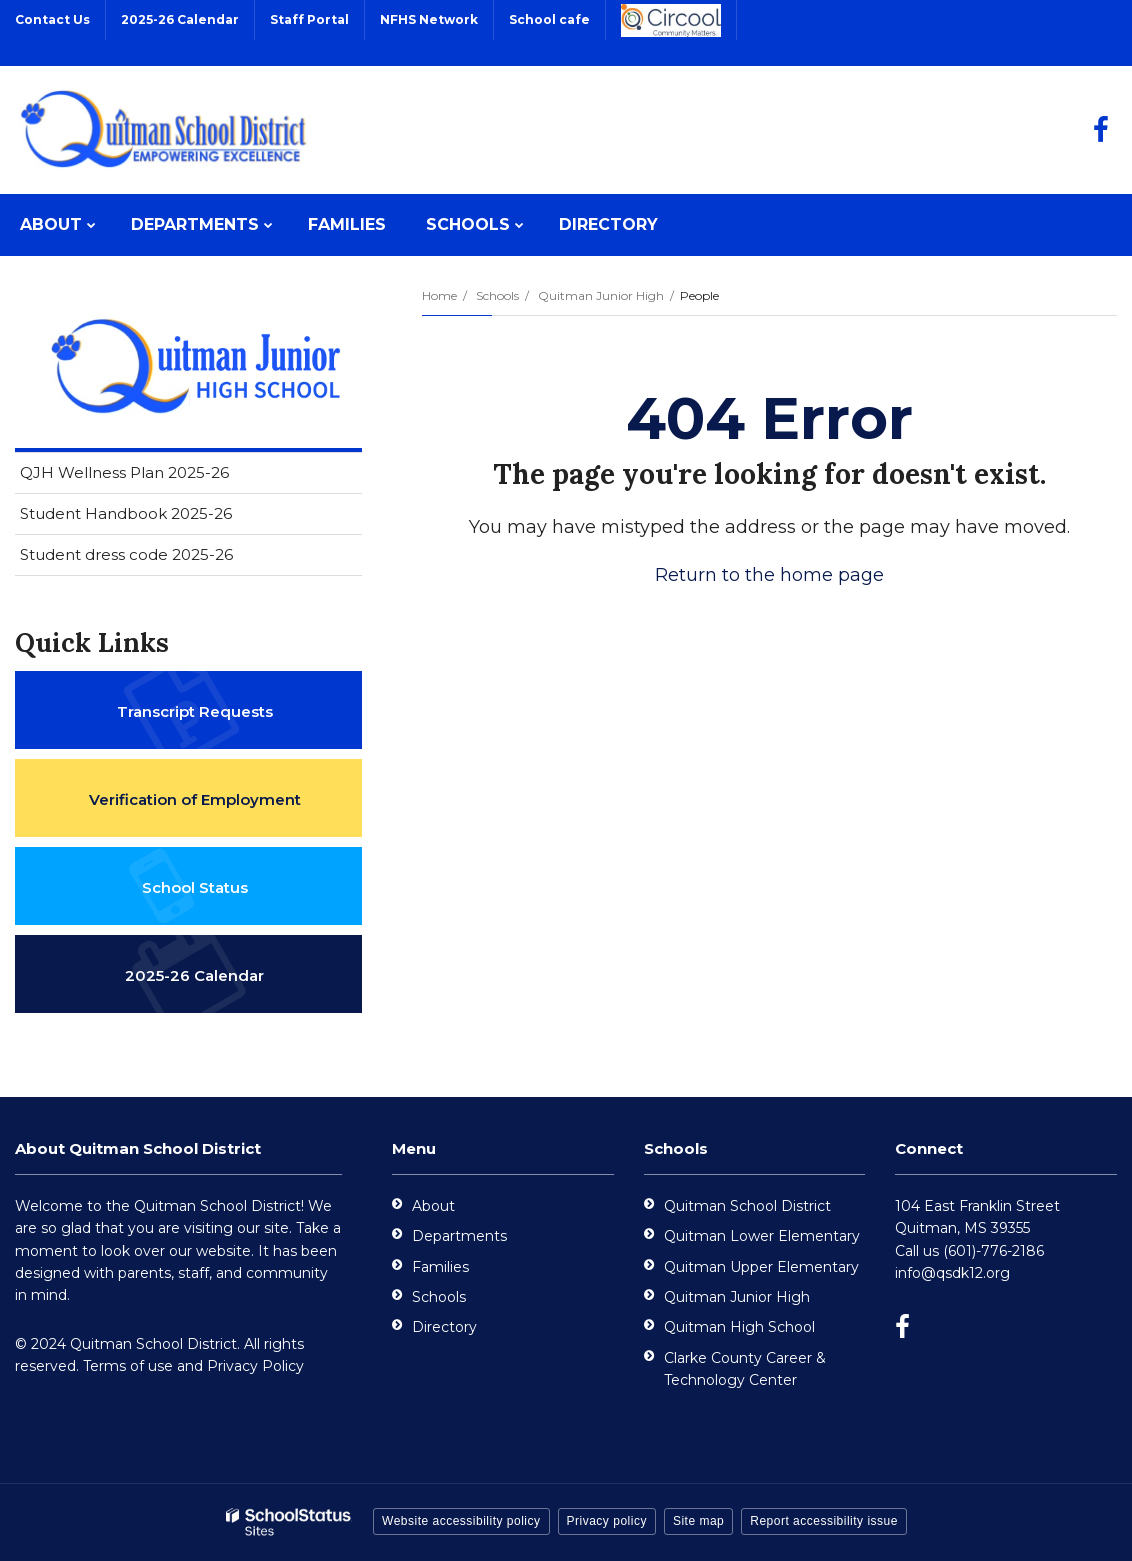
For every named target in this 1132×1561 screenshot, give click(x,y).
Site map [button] (698, 1521)
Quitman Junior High (601, 295)
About (433, 1206)
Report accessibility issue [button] (824, 1521)
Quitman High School (739, 1327)
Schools (497, 295)
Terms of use (128, 1366)
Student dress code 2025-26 (126, 554)
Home (439, 295)
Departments (459, 1236)
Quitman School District (747, 1206)
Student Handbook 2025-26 (126, 513)
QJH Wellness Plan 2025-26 (124, 472)
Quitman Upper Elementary (761, 1267)
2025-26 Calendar (180, 19)
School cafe (549, 19)
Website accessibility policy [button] (461, 1521)
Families (440, 1267)
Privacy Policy (255, 1366)
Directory (444, 1327)
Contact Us (52, 19)
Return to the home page (769, 575)
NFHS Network (429, 19)
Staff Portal (309, 19)
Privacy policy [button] (607, 1521)
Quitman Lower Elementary (762, 1236)
